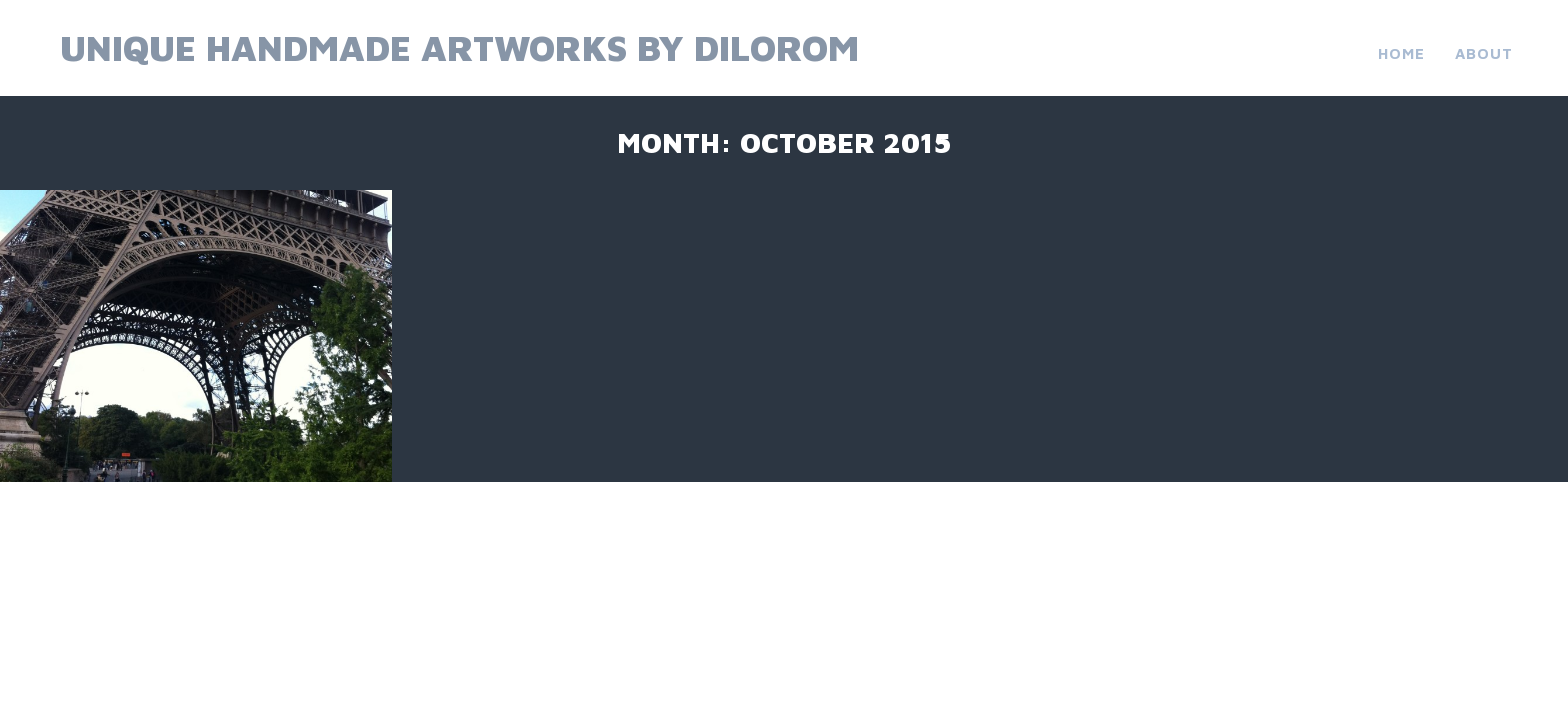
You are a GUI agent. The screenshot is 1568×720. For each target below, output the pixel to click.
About (1484, 53)
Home (1401, 53)
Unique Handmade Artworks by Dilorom (459, 47)
